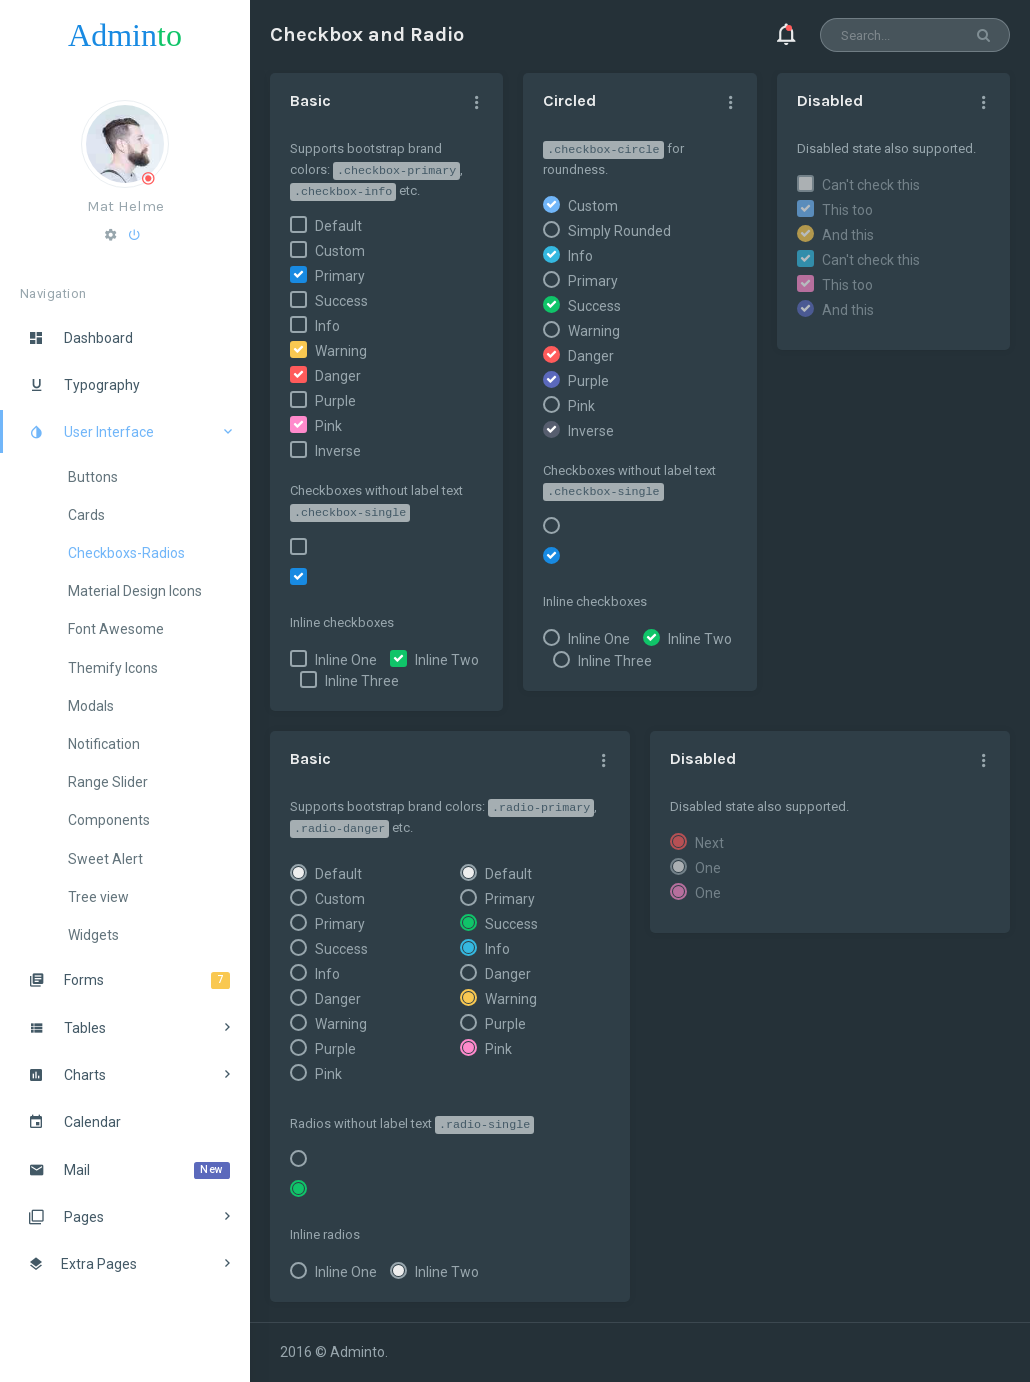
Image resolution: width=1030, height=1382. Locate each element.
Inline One (346, 660)
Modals (91, 706)
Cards (86, 515)
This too (847, 210)
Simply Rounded (619, 231)
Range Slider (108, 782)
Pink (328, 426)
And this (848, 235)
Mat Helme (125, 206)
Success (341, 301)
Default (338, 226)
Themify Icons (113, 668)
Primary (340, 276)
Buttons (93, 477)
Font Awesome (116, 629)
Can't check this (871, 185)
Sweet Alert (105, 859)
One (708, 868)
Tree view (98, 897)
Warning (341, 351)
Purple (335, 401)
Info (327, 326)
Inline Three (362, 681)
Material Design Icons (135, 591)
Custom (340, 251)
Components (109, 820)
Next (709, 843)
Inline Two (447, 660)
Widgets (93, 935)
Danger (338, 376)
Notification (104, 744)
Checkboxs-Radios (126, 553)
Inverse (338, 451)
